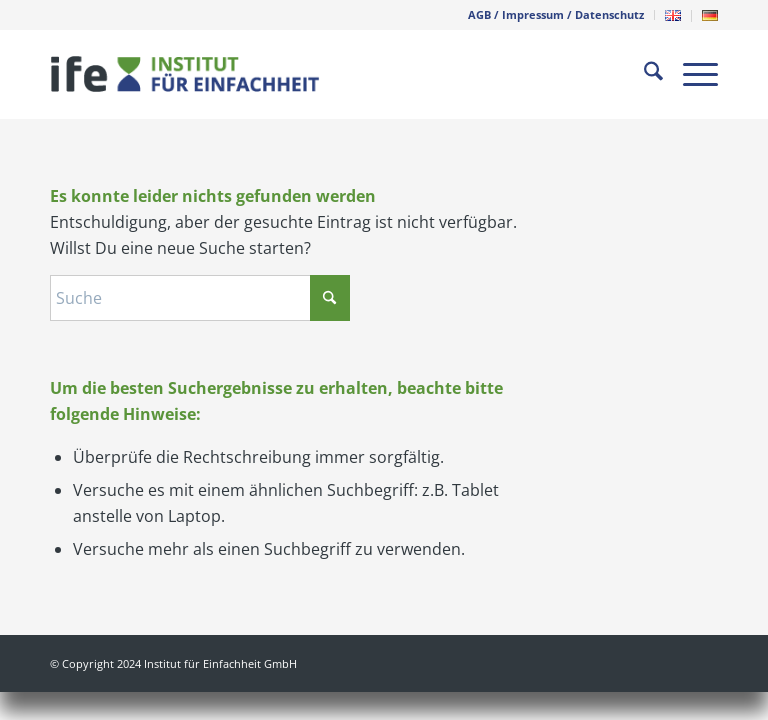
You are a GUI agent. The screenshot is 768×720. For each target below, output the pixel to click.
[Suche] (643, 74)
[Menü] (690, 74)
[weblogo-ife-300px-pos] (185, 74)
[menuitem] (556, 15)
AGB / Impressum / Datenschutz (556, 14)
